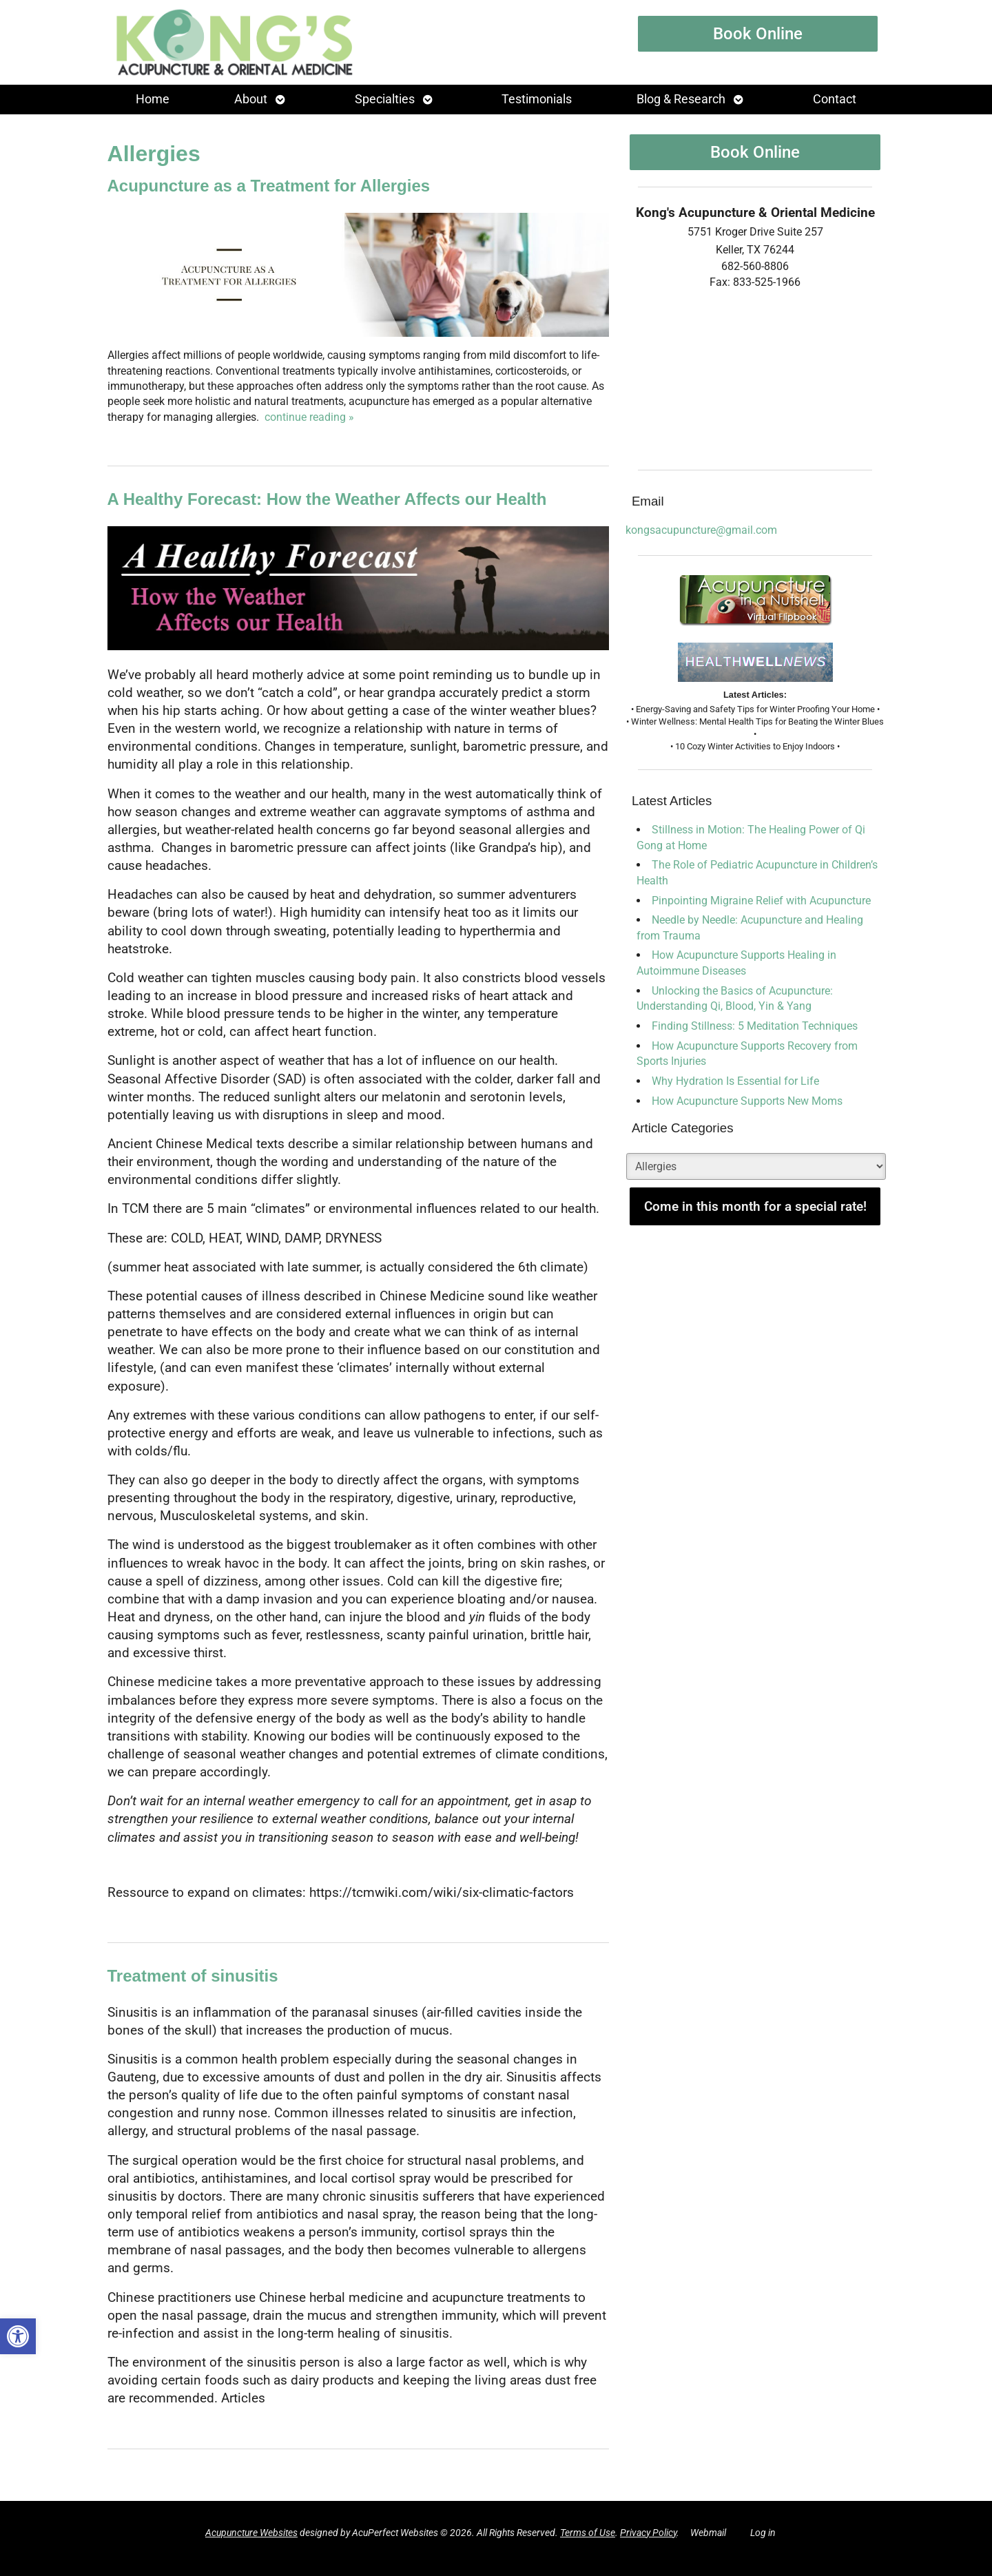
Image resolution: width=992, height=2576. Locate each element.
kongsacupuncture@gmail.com (701, 530)
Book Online (758, 33)
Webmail (708, 2533)
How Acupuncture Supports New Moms (747, 1101)
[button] (18, 2336)
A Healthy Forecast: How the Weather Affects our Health (327, 499)
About (250, 99)
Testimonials (537, 99)
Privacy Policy (648, 2533)
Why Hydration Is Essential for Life (735, 1081)
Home (152, 99)
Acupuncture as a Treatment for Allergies (269, 185)
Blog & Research (681, 99)
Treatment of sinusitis (192, 1975)
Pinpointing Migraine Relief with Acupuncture (761, 900)
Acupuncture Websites (251, 2533)
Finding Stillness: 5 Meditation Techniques (755, 1025)
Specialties (385, 99)
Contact (834, 99)
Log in (763, 2533)
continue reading (309, 417)
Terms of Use (587, 2533)
